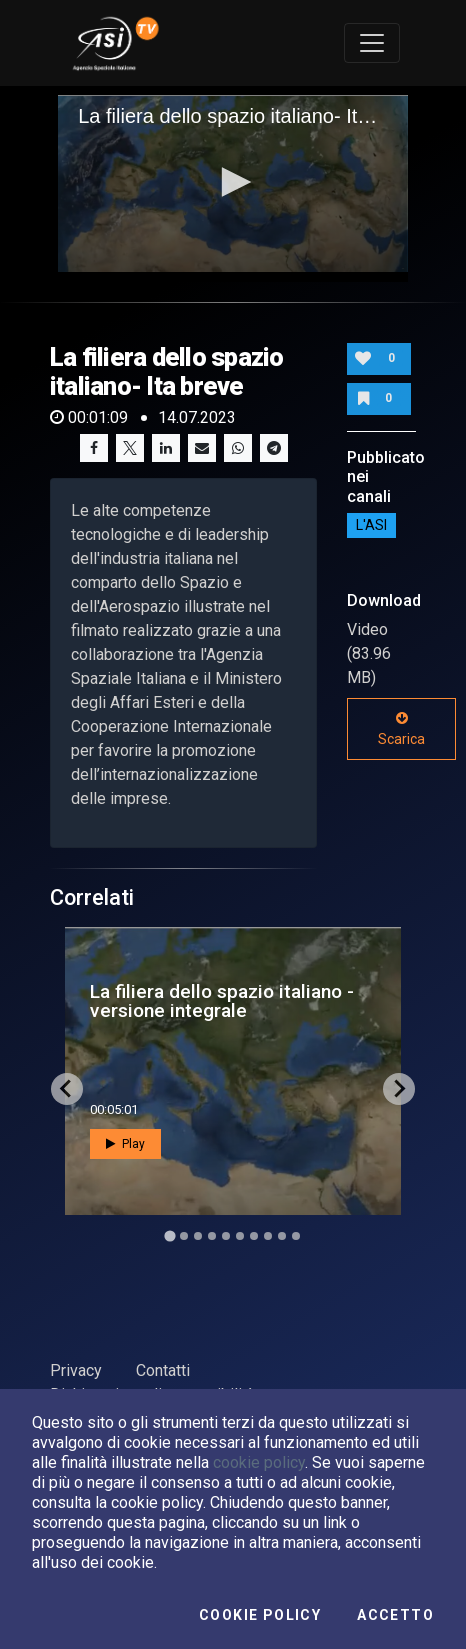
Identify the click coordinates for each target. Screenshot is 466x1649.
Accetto (395, 1615)
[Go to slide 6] (240, 1236)
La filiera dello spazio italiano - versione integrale (222, 1001)
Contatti (163, 1370)
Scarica (401, 729)
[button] (233, 182)
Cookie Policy (260, 1615)
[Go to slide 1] (169, 1235)
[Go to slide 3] (198, 1236)
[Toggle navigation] (372, 43)
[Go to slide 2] (184, 1236)
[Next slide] (399, 1089)
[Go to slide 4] (212, 1236)
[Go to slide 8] (268, 1236)
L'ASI (371, 526)
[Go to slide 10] (296, 1236)
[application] (233, 184)
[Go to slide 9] (282, 1236)
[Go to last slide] (67, 1089)
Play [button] (125, 1144)
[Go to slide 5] (226, 1236)
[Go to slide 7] (254, 1236)
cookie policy (259, 1462)
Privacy (76, 1370)
